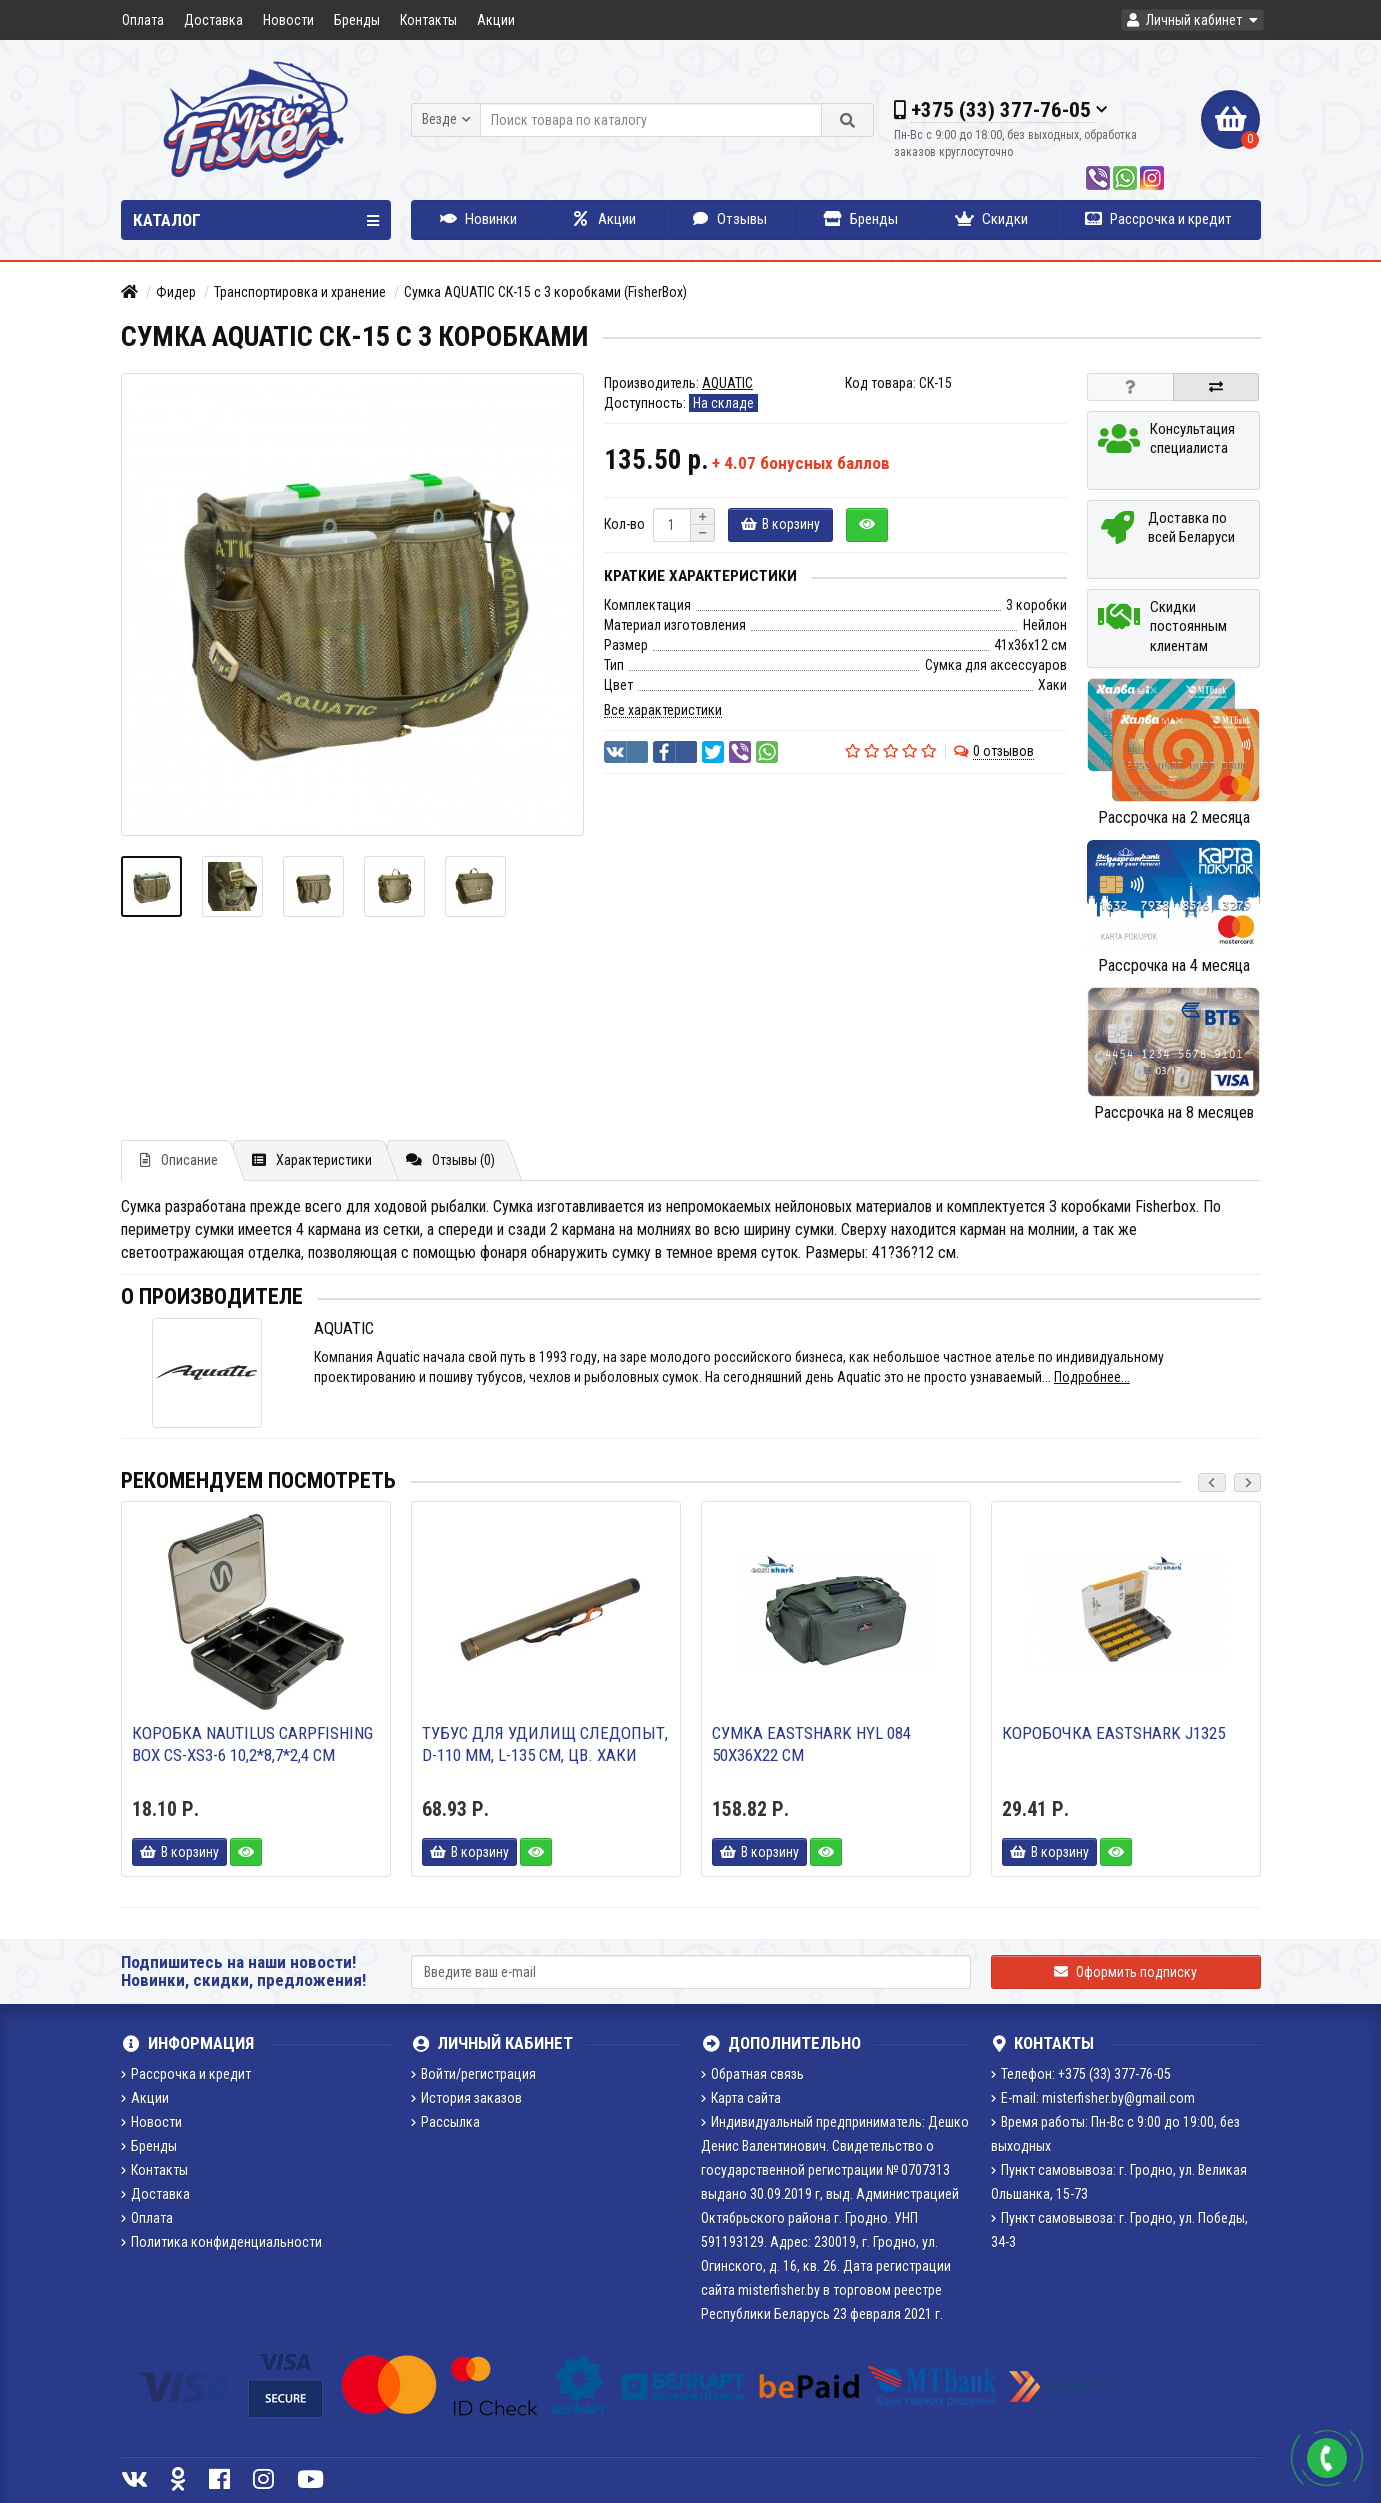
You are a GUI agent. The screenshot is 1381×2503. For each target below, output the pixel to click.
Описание (179, 1160)
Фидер (176, 292)
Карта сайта (741, 2098)
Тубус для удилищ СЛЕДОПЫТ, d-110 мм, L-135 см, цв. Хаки (545, 1744)
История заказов (466, 2098)
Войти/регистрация (473, 2074)
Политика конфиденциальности (221, 2242)
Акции (496, 20)
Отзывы (730, 219)
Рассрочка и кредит (1158, 219)
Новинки (478, 219)
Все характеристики (663, 710)
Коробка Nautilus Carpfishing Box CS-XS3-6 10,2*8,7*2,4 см (252, 1744)
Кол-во (624, 524)
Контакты (428, 20)
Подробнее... (1092, 1377)
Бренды (357, 20)
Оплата (143, 20)
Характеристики (312, 1160)
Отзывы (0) (450, 1160)
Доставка (213, 20)
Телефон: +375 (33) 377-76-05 (1081, 2074)
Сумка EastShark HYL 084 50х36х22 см (811, 1744)
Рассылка (445, 2122)
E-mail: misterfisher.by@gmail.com (1093, 2098)
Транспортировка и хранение (300, 292)
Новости (288, 20)
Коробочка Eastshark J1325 (1113, 1733)
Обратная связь (752, 2074)
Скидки (991, 219)
